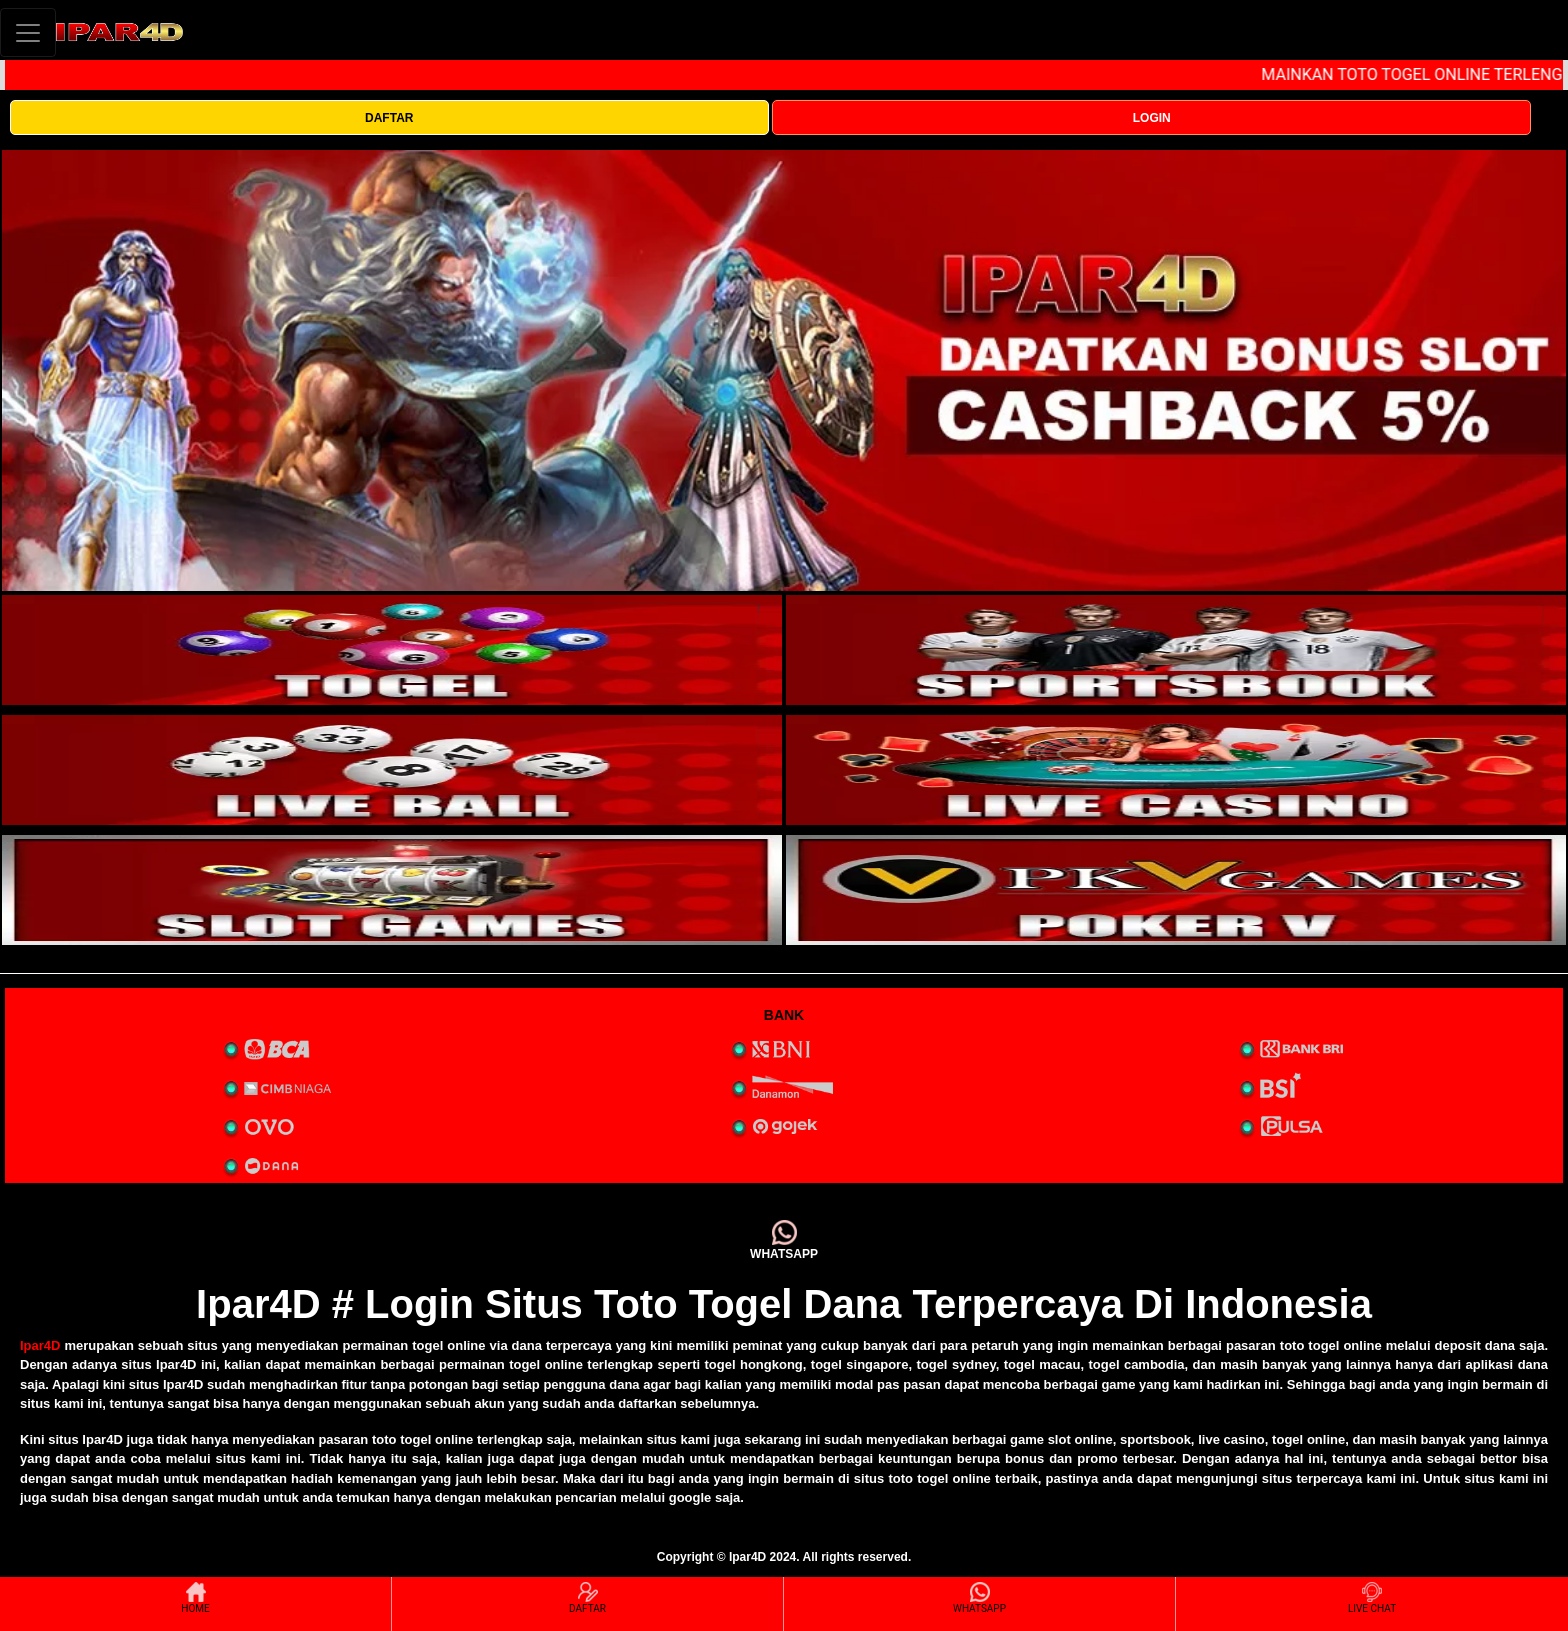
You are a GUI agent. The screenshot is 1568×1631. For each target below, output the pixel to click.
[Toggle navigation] (28, 32)
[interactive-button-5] (392, 890)
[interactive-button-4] (1176, 770)
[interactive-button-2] (1176, 650)
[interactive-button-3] (392, 770)
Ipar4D (40, 1345)
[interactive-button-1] (392, 650)
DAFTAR (389, 118)
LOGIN (1152, 118)
